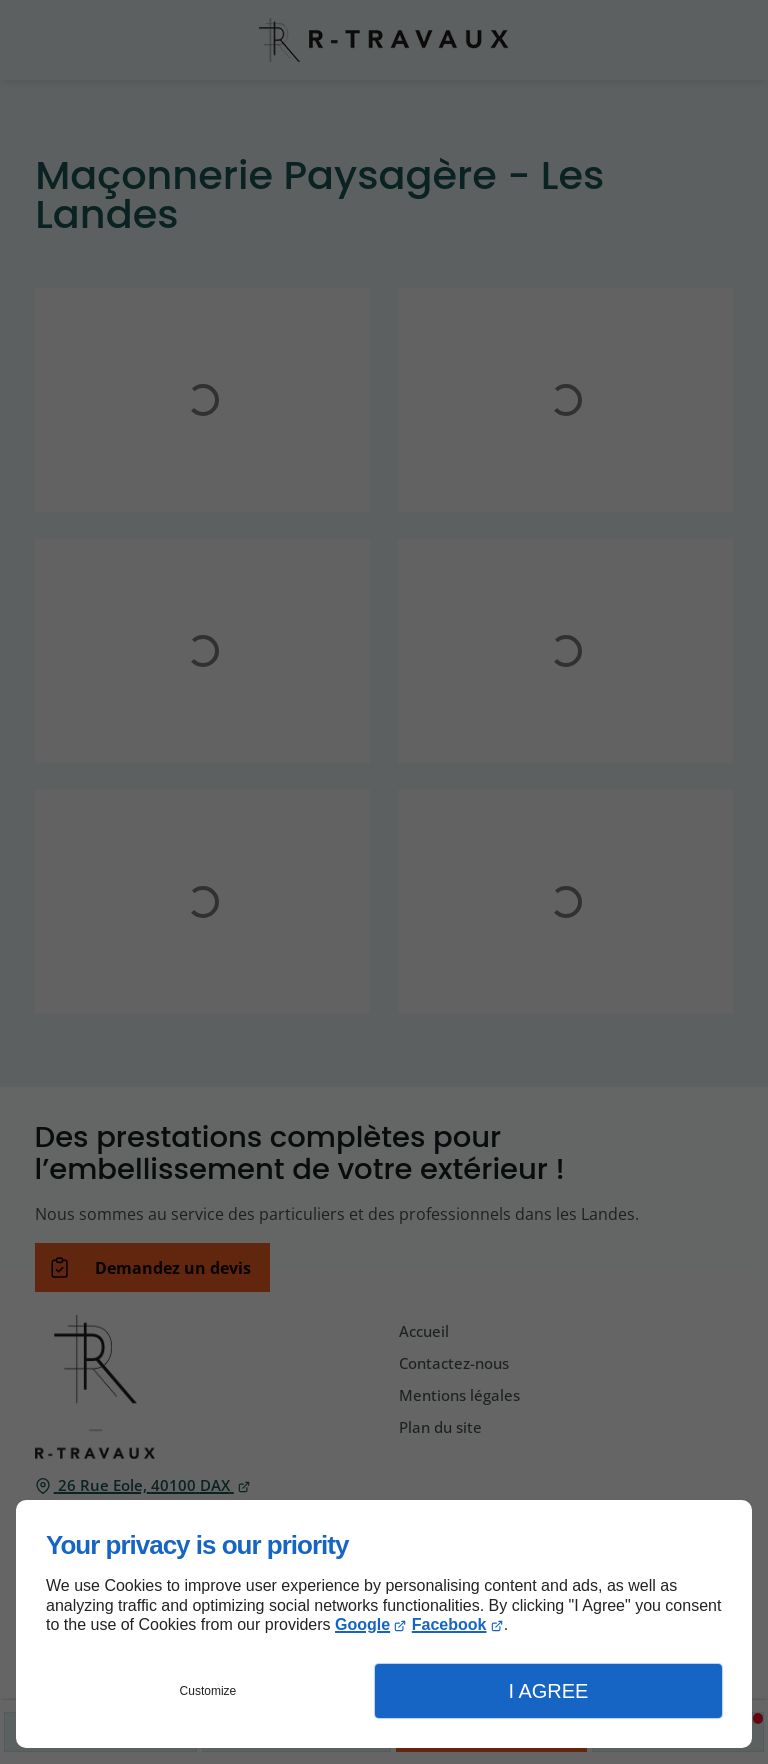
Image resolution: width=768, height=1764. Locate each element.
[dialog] (384, 1624)
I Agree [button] (548, 1691)
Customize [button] (208, 1691)
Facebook (449, 1624)
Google (362, 1624)
